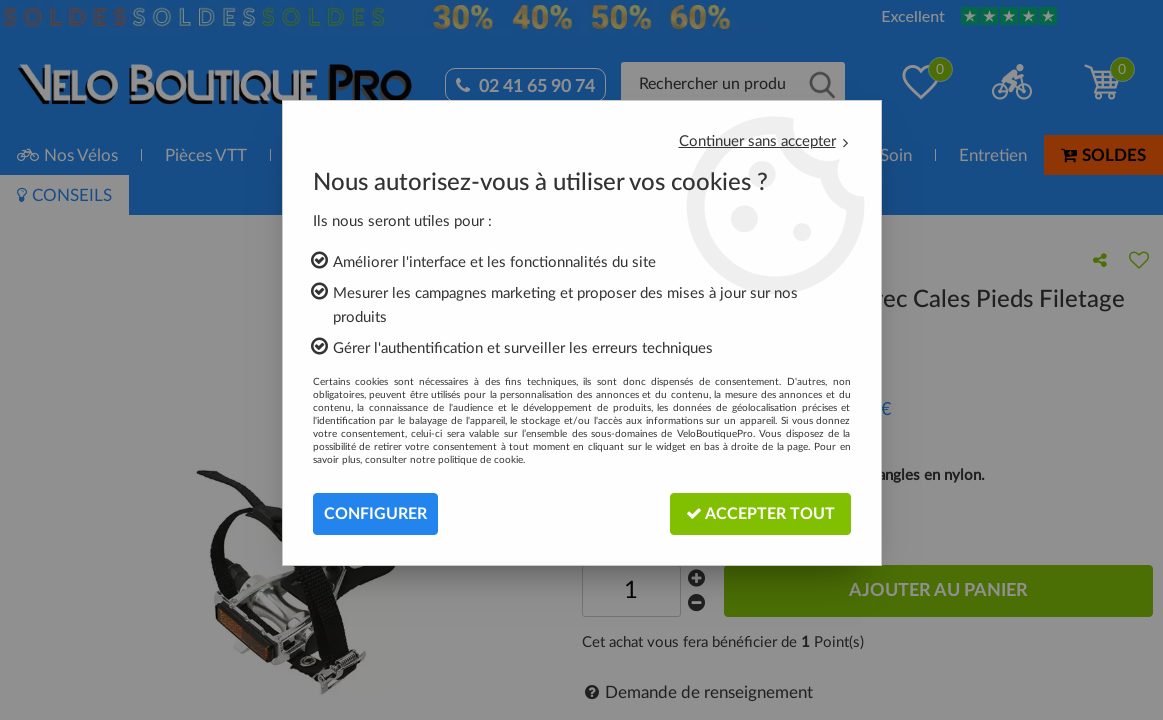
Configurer (375, 514)
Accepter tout (760, 513)
